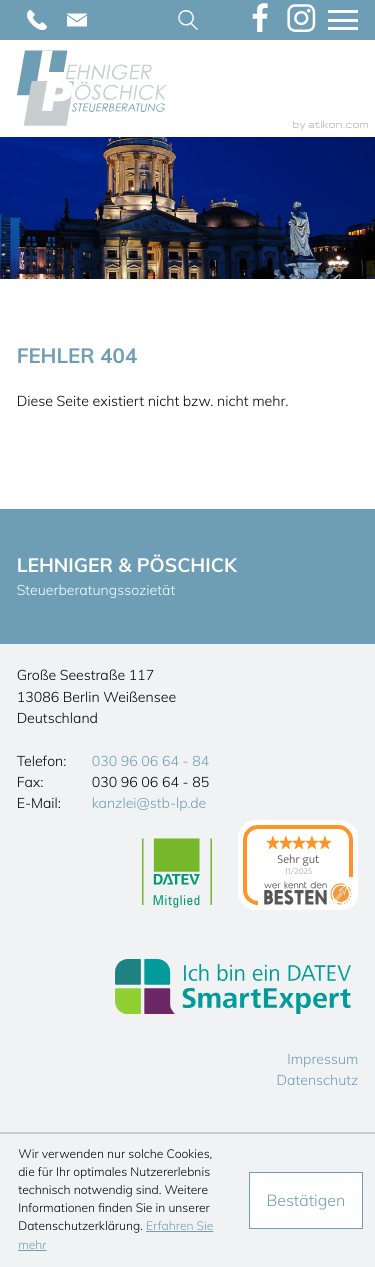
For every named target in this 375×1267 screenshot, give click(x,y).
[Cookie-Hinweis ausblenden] (306, 1200)
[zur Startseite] (92, 88)
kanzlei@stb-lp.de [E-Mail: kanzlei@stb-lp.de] (149, 803)
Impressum (322, 1059)
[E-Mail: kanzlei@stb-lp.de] (77, 20)
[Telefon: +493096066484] (37, 20)
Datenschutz (318, 1080)
